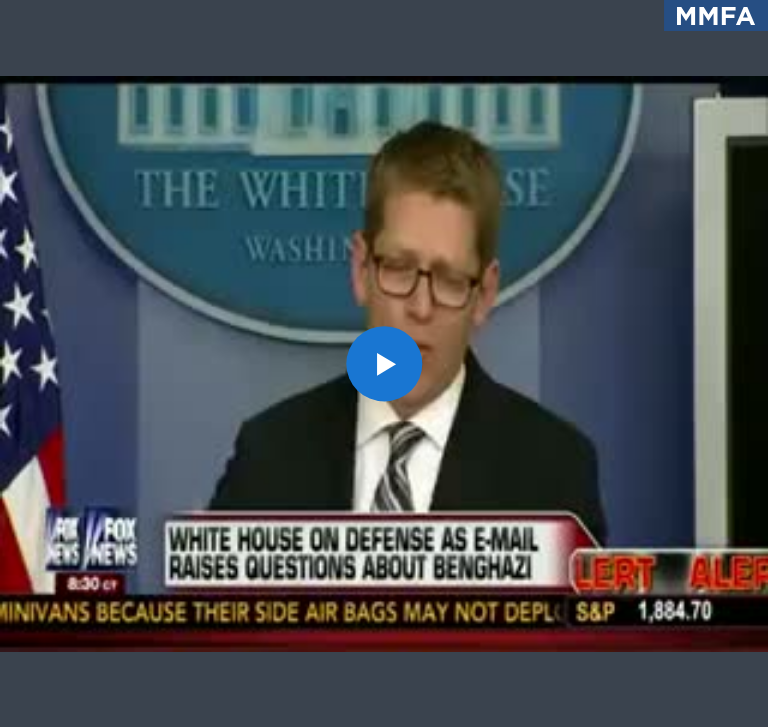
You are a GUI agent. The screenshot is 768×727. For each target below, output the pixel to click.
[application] (384, 363)
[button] (383, 363)
